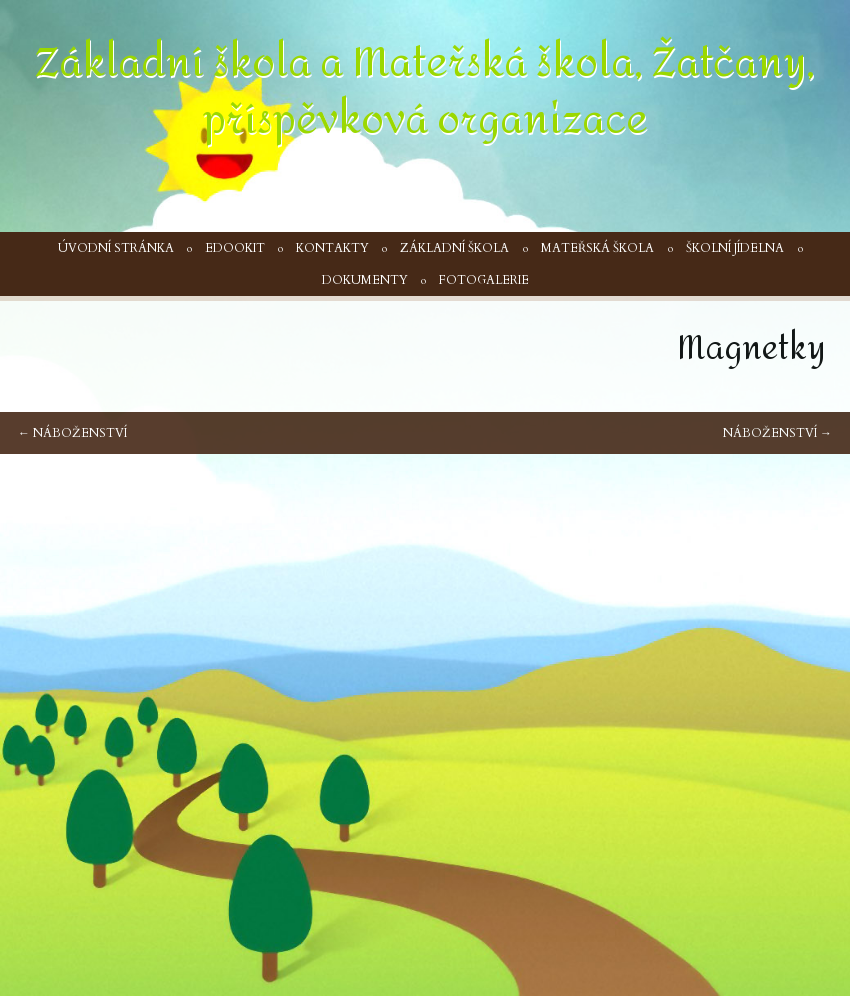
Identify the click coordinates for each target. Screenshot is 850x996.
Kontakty (332, 248)
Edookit (235, 248)
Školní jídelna (735, 248)
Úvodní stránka (116, 248)
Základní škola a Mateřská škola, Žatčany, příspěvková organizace (425, 91)
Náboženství (72, 433)
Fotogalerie (484, 280)
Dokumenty (365, 280)
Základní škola (454, 248)
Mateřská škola (597, 248)
